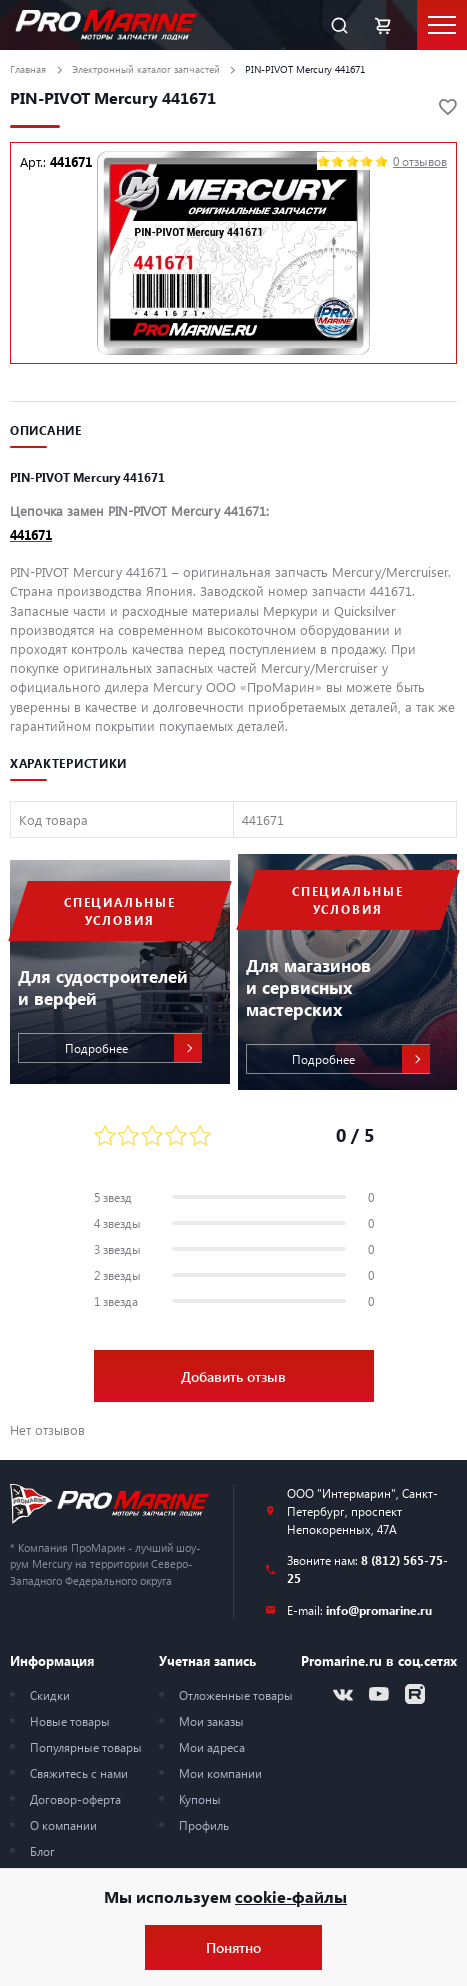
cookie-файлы (291, 1896)
